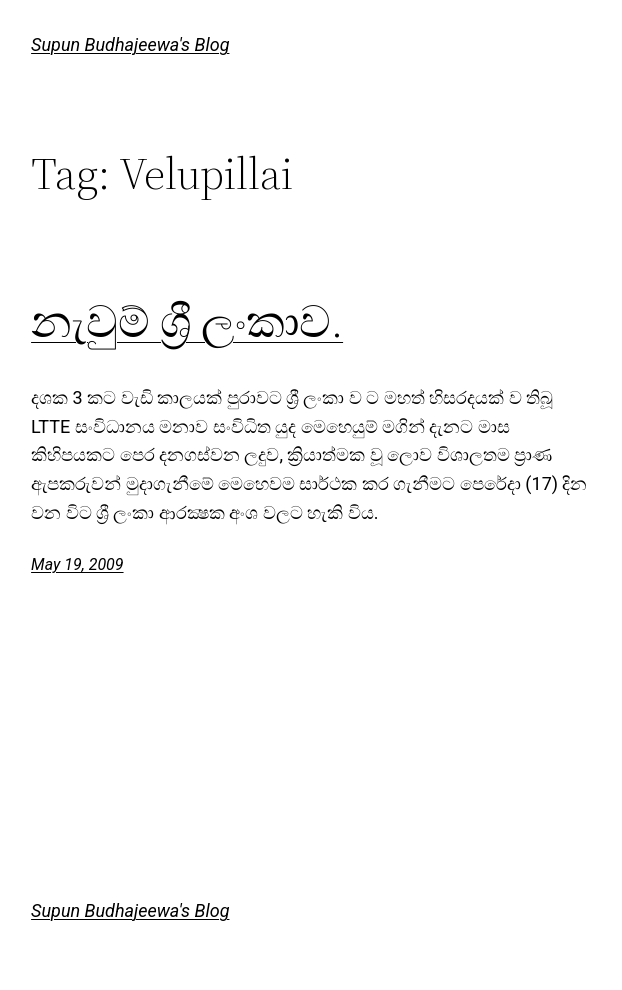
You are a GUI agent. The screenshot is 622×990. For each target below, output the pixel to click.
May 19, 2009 (77, 564)
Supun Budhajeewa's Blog (130, 44)
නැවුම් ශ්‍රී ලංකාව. (187, 322)
